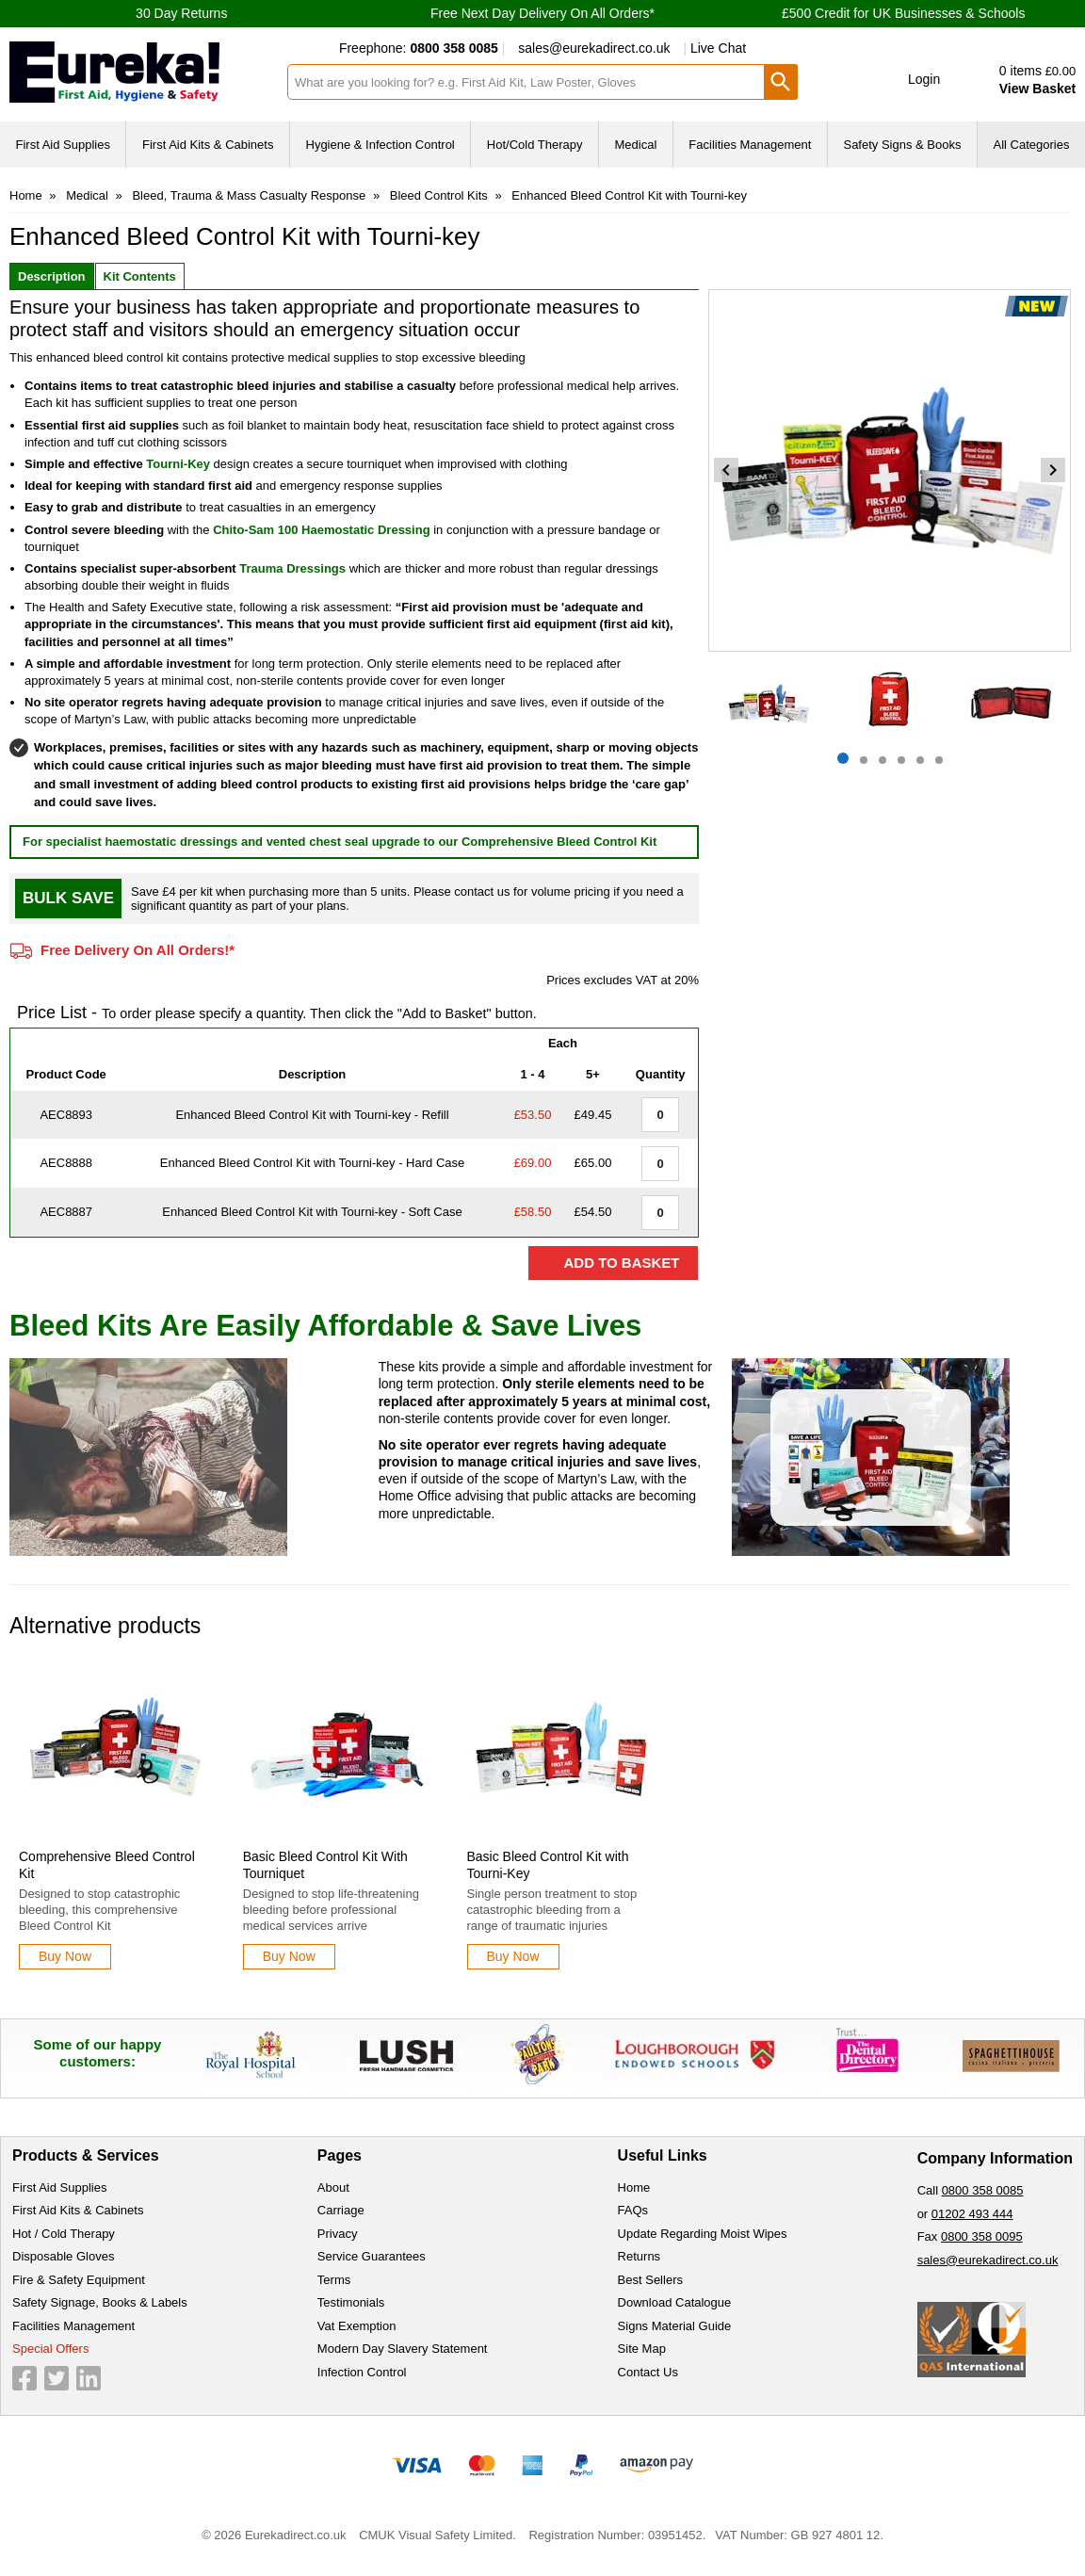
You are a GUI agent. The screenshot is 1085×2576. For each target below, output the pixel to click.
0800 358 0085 (983, 2190)
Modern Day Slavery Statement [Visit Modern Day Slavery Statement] (402, 2348)
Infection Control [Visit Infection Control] (362, 2372)
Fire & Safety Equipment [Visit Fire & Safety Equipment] (78, 2280)
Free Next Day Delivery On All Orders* (542, 13)
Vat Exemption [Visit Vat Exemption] (357, 2326)
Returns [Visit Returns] (639, 2256)
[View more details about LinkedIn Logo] (88, 2378)
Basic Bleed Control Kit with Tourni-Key (548, 1865)
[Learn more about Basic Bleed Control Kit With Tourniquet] (289, 1956)
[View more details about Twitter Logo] (56, 2378)
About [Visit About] (333, 2187)
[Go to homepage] (142, 72)
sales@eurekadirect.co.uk (594, 48)
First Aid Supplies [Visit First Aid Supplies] (59, 2187)
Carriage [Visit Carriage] (340, 2210)
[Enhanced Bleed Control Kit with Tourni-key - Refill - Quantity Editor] (660, 1114)
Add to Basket (621, 1263)
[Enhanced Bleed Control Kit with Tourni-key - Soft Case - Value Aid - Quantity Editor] (660, 1212)
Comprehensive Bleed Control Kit (559, 841)
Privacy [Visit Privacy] (337, 2234)
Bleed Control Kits (439, 195)
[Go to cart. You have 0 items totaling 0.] (1021, 79)
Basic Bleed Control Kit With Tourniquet (325, 1865)
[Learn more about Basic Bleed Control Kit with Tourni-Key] (513, 1956)
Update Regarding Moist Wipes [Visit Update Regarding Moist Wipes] (702, 2234)
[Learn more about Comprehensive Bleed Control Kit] (65, 1956)
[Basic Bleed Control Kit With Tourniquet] (338, 1817)
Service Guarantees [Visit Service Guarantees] (371, 2256)
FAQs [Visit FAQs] (633, 2210)
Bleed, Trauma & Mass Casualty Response (248, 195)
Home (25, 195)
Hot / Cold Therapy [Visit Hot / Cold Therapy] (63, 2234)
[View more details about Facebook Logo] (24, 2378)
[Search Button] (781, 82)
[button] (911, 79)
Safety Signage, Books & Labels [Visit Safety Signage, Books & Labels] (99, 2302)
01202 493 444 (972, 2214)
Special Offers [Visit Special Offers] (50, 2348)
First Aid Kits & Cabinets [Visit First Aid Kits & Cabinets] (77, 2210)
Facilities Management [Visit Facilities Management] (73, 2326)
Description (52, 276)
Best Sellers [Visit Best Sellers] (650, 2280)
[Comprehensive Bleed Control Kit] (114, 1817)
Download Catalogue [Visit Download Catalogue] (675, 2302)
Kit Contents (140, 276)
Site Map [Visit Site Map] (642, 2348)
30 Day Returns (181, 13)
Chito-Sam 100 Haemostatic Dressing (321, 530)
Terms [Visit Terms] (333, 2280)
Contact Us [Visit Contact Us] (648, 2372)
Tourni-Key (178, 464)
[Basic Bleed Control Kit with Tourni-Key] (562, 1817)
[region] (114, 1754)
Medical (87, 195)
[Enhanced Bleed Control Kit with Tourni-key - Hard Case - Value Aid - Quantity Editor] (660, 1163)
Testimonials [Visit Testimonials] (351, 2302)
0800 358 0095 (982, 2236)
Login (924, 79)
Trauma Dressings (292, 568)
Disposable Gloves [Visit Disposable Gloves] (63, 2256)
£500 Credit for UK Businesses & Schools (903, 13)
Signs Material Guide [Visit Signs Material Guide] (675, 2326)
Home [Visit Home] (634, 2187)
